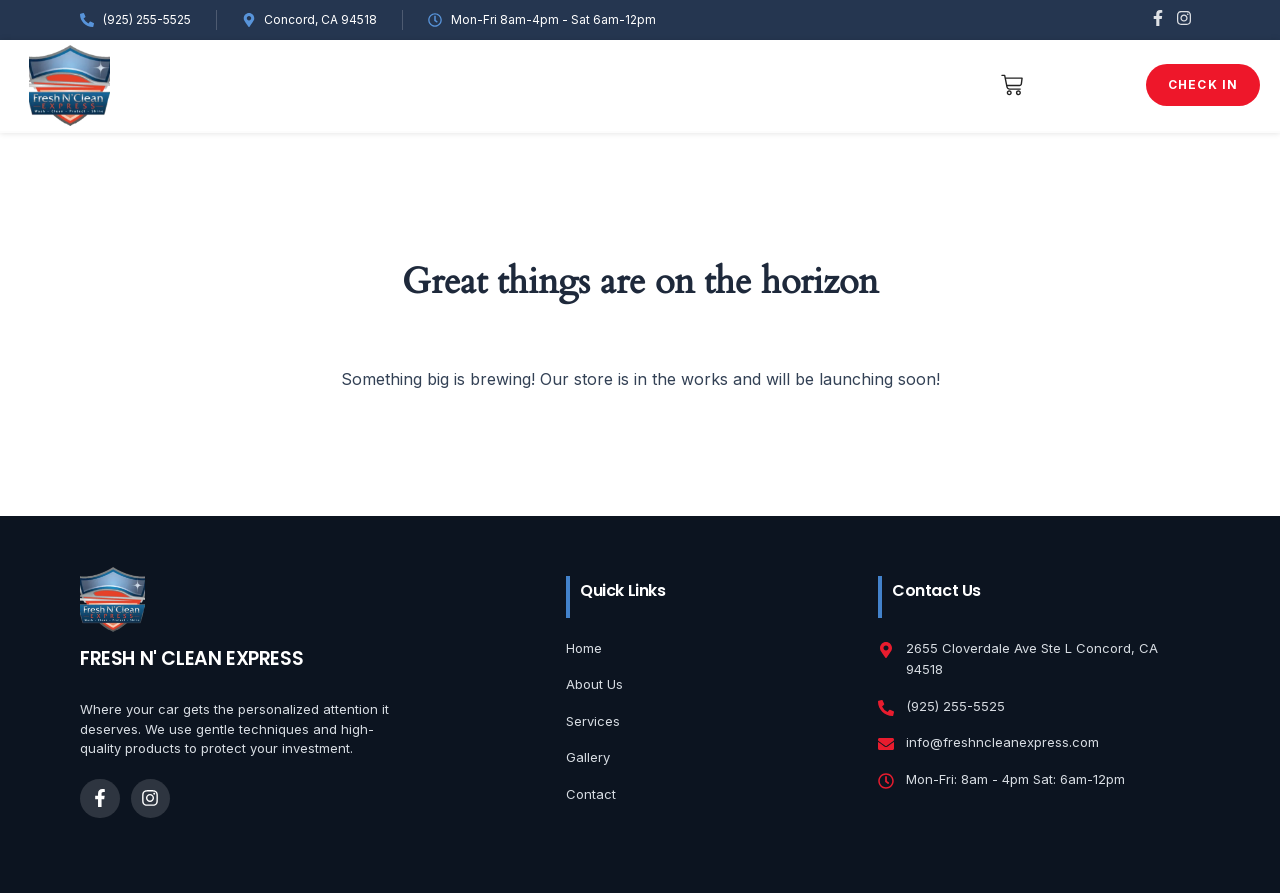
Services (481, 84)
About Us (289, 84)
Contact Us (888, 84)
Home (203, 84)
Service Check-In (612, 84)
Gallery (386, 84)
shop (729, 84)
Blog (794, 84)
